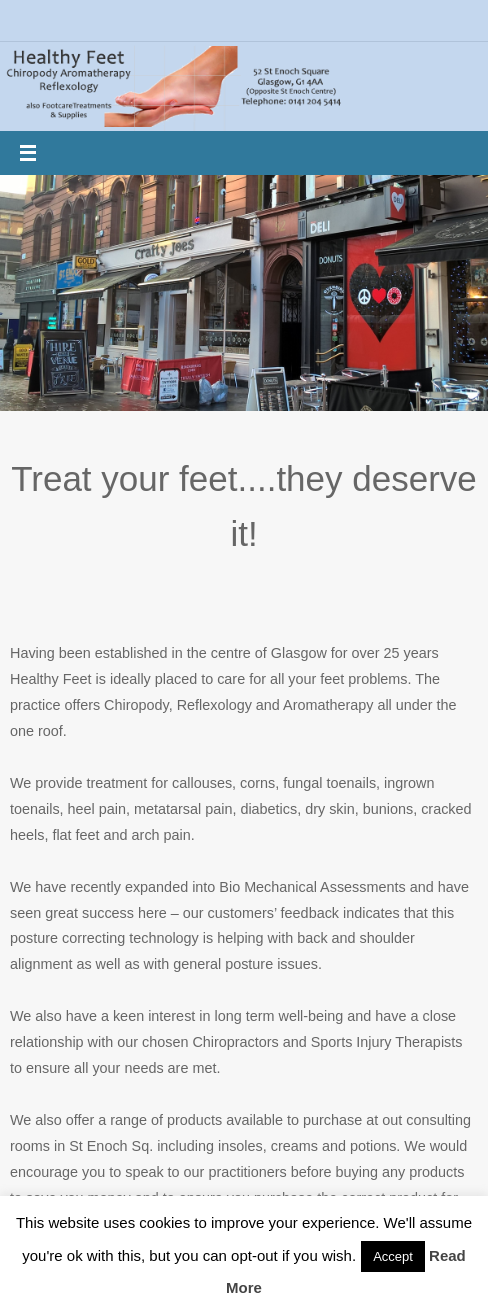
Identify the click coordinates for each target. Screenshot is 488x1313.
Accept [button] (393, 1256)
